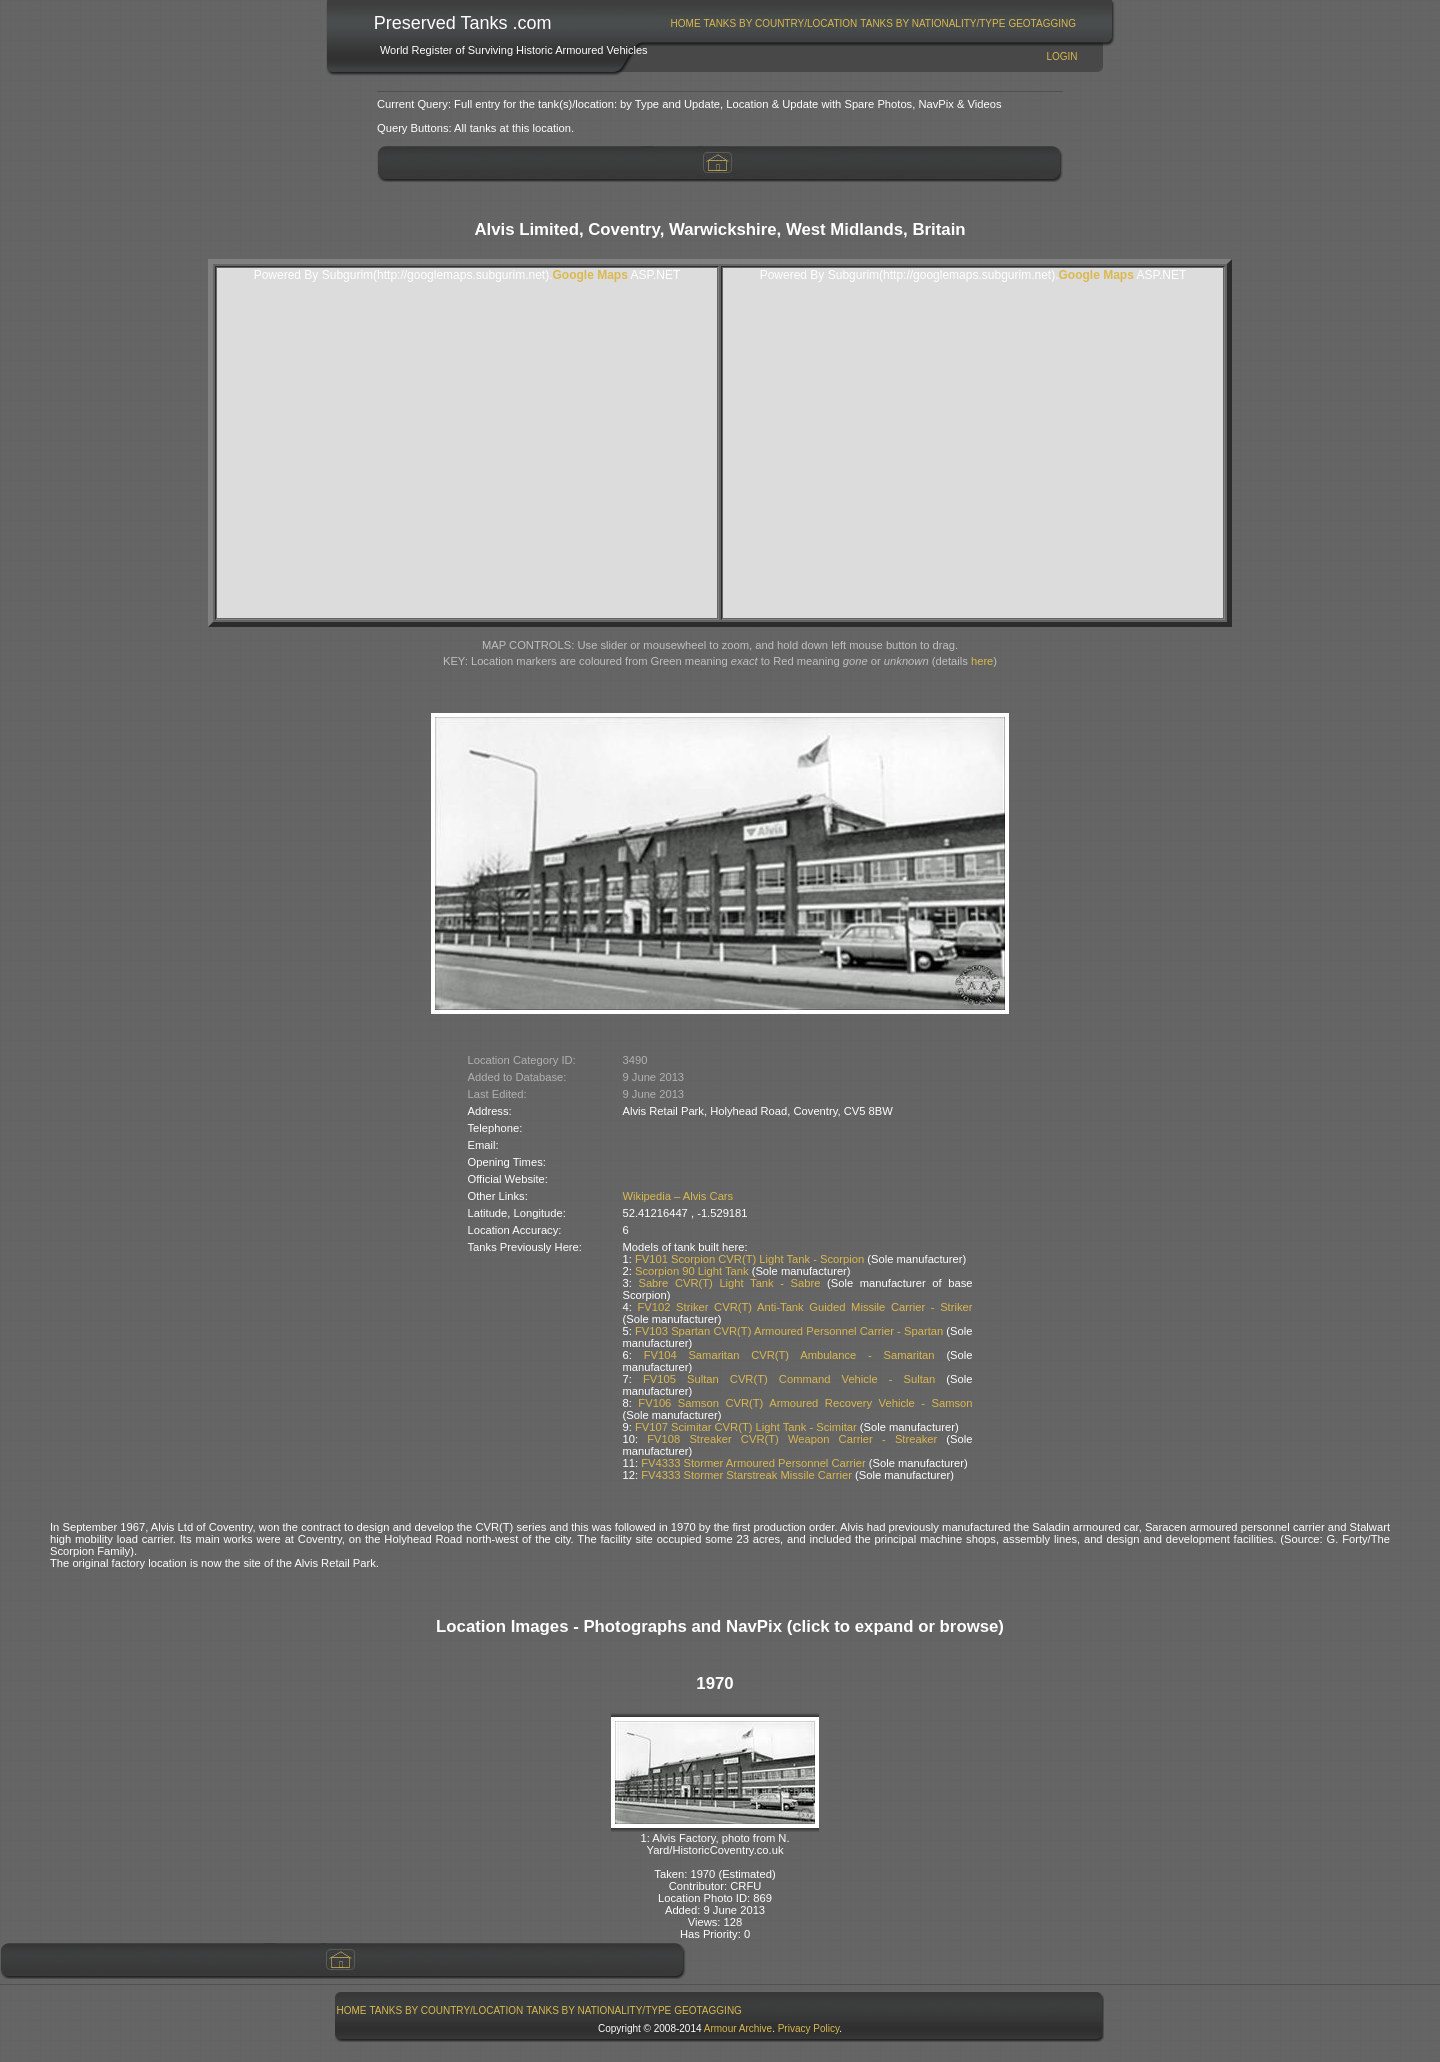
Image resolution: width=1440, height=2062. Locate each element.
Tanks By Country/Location (781, 23)
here (982, 661)
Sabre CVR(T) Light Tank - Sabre (729, 1283)
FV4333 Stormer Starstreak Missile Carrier (746, 1475)
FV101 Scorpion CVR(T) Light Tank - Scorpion (749, 1259)
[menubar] (873, 23)
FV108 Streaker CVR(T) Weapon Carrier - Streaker (792, 1439)
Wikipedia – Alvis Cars (678, 1196)
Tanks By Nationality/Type (932, 23)
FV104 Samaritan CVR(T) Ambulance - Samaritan (789, 1355)
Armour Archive (738, 2028)
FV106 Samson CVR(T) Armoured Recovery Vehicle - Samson (805, 1403)
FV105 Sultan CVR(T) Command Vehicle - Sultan (789, 1379)
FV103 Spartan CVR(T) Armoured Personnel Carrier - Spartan (789, 1331)
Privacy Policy (809, 2028)
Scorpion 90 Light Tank (692, 1271)
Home (686, 23)
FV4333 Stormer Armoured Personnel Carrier (753, 1463)
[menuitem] (685, 23)
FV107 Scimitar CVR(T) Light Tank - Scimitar (746, 1427)
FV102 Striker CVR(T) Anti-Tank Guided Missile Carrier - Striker (805, 1307)
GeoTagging (1042, 23)
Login (1061, 56)
